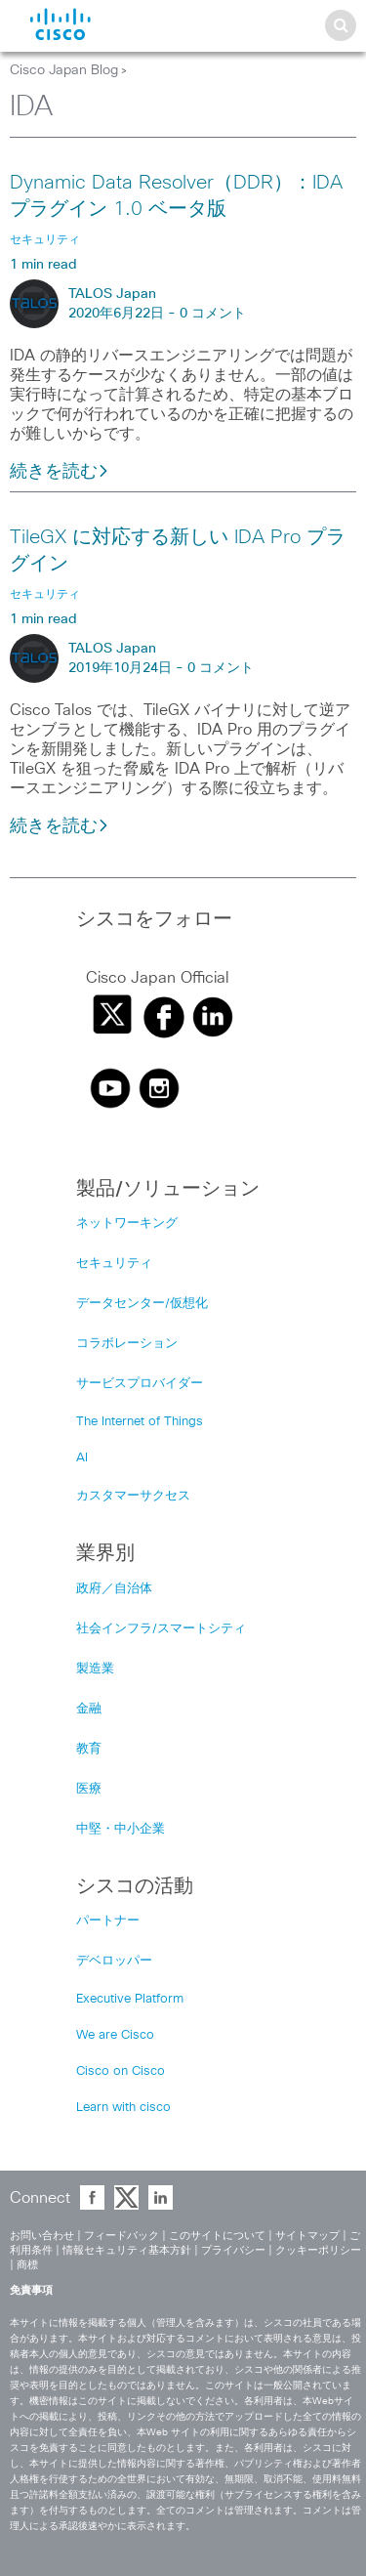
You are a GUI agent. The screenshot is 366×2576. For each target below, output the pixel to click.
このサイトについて (217, 2235)
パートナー (108, 1921)
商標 (27, 2264)
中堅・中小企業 (120, 1829)
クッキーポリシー (318, 2250)
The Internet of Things (139, 1421)
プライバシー (233, 2250)
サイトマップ (307, 2235)
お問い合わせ (42, 2235)
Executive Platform (129, 1999)
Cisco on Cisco (120, 2071)
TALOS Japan (112, 294)
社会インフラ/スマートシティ (161, 1629)
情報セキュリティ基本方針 (126, 2250)
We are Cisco (115, 2035)
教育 (89, 1749)
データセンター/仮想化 (142, 1303)
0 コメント (213, 313)
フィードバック (121, 2235)
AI (82, 1458)
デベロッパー (114, 1961)
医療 (89, 1789)
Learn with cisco (123, 2107)
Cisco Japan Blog (64, 70)
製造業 (95, 1669)
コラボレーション (127, 1343)
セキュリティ (114, 1263)
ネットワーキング (127, 1223)
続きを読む (59, 472)
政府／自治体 (114, 1589)
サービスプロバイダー (139, 1383)
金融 (89, 1709)
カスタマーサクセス (133, 1496)
